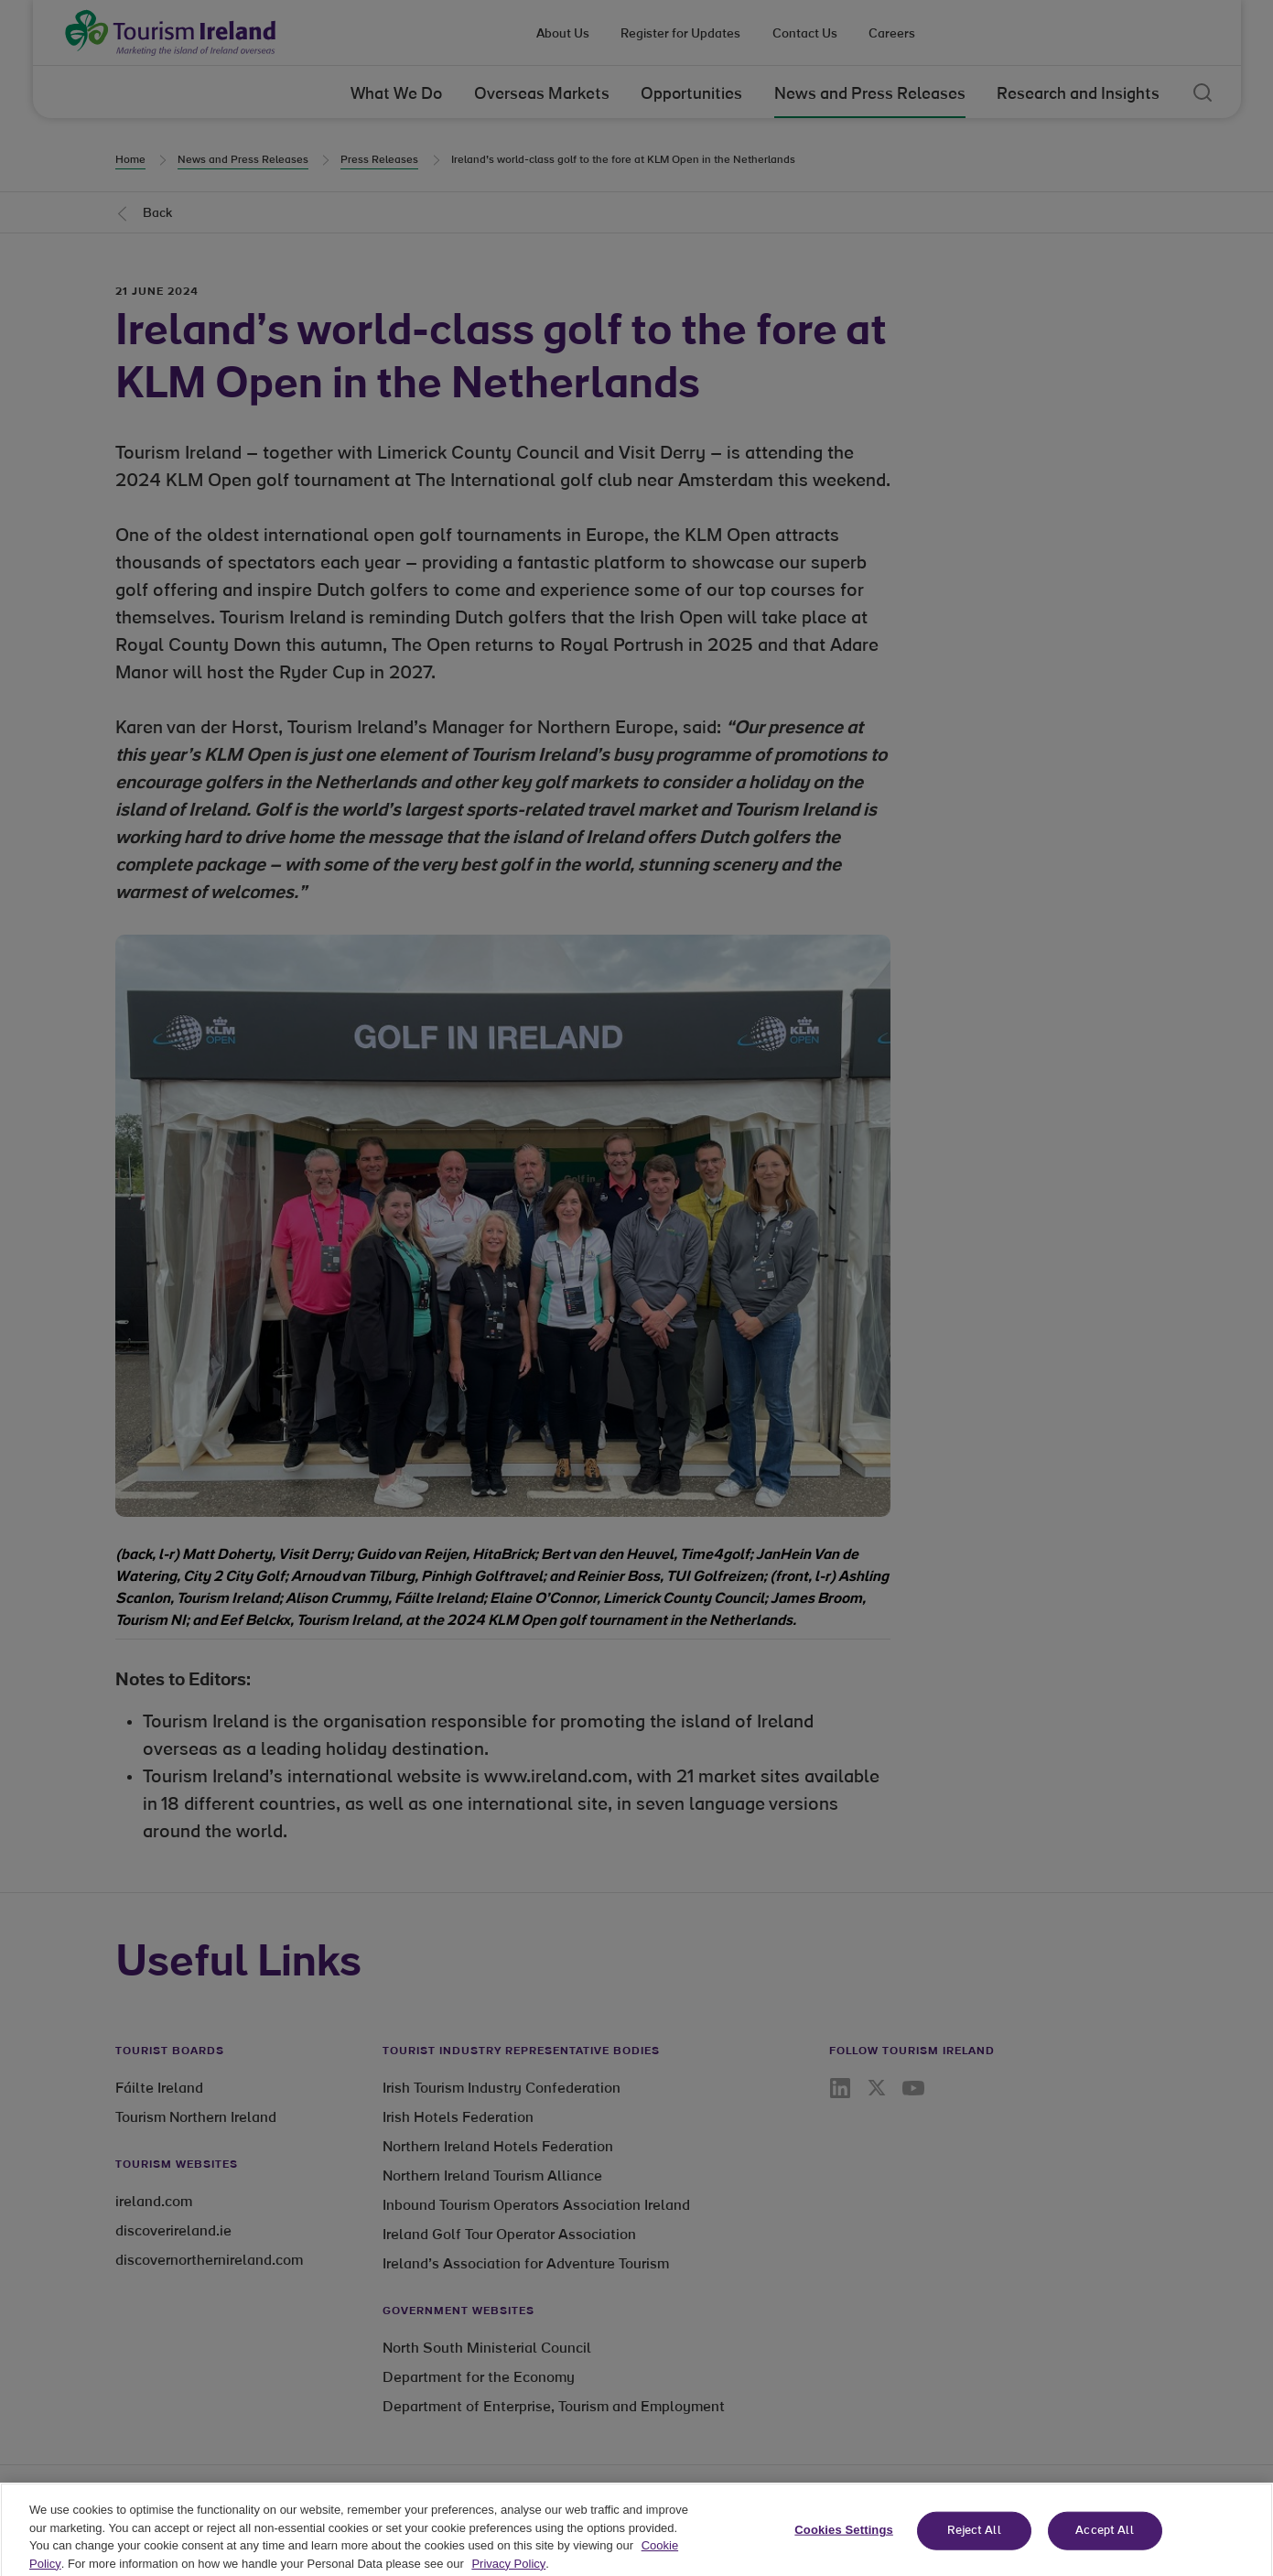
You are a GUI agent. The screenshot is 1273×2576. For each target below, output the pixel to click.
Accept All (1104, 2542)
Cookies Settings (843, 2541)
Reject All (973, 2542)
